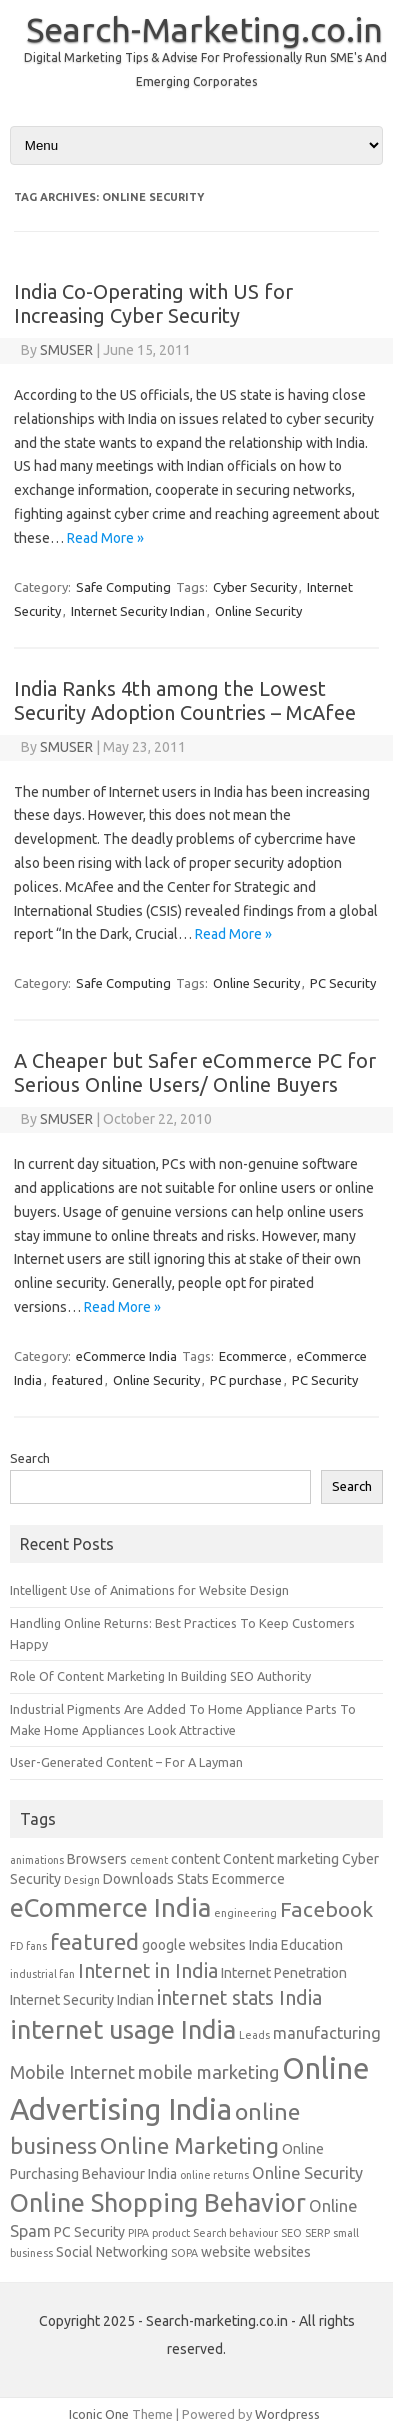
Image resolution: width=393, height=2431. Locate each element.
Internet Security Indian (138, 611)
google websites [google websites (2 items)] (194, 1945)
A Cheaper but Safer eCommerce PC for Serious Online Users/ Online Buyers (195, 1072)
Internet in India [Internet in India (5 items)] (148, 1971)
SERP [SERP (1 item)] (317, 2233)
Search (30, 1458)
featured (77, 1380)
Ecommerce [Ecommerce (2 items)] (248, 1879)
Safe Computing (123, 587)
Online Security (258, 611)
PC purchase (246, 1380)
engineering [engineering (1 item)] (245, 1913)
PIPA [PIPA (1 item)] (138, 2233)
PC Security (343, 983)
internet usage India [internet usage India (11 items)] (123, 2029)
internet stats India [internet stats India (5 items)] (239, 1998)
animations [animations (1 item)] (37, 1860)
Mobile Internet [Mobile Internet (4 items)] (72, 2072)
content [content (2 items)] (195, 1859)
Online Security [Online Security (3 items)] (307, 2173)
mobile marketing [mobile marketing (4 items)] (208, 2072)
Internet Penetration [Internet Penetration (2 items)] (284, 1973)
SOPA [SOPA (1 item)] (184, 2253)
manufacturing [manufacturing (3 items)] (327, 2033)
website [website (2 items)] (226, 2252)
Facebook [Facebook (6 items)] (326, 1909)
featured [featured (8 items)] (94, 1941)
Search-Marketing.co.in (204, 29)
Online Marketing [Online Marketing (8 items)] (189, 2145)
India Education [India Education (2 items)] (296, 1945)
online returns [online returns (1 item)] (214, 2175)
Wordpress (287, 2414)
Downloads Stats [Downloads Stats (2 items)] (156, 1879)
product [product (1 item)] (171, 2233)
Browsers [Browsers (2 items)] (97, 1859)
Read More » (105, 538)
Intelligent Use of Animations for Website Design (149, 1590)
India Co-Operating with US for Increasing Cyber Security (153, 303)
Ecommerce (253, 1356)
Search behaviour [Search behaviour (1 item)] (235, 2233)
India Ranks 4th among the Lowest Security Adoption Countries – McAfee (185, 700)
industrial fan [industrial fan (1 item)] (42, 1974)
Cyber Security (255, 587)
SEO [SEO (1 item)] (291, 2233)
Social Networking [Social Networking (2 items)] (112, 2252)
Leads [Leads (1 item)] (254, 2035)
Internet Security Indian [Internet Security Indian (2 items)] (82, 2000)
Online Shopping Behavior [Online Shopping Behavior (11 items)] (158, 2202)
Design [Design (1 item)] (82, 1880)
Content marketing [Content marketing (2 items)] (281, 1859)
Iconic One (99, 2414)
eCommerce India (126, 1356)
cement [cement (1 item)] (149, 1860)
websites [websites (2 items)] (282, 2252)
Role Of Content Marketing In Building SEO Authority (160, 1676)
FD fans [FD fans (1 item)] (28, 1946)
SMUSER (66, 350)
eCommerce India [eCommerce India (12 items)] (110, 1907)
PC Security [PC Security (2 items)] (89, 2232)
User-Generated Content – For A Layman (126, 1762)
